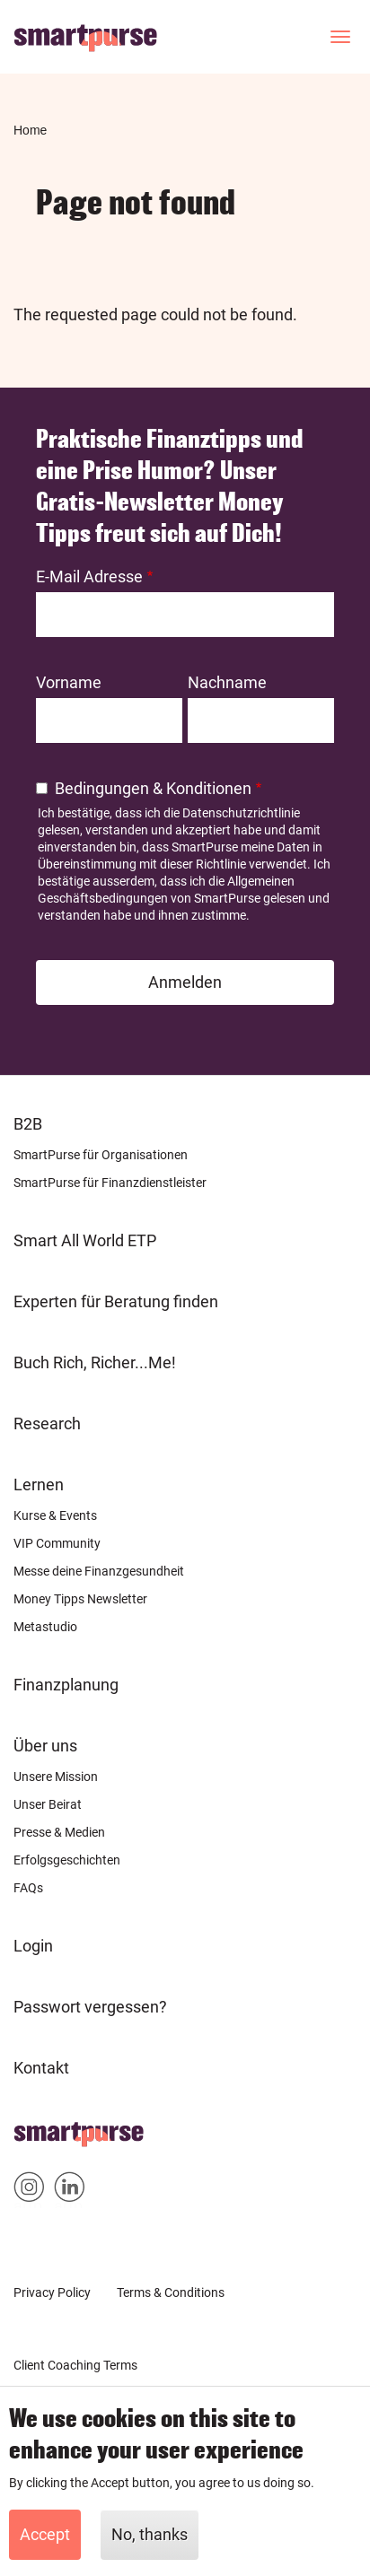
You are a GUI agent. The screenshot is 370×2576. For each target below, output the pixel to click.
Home (30, 130)
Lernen (38, 1484)
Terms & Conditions (171, 2292)
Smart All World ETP (84, 1240)
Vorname (68, 682)
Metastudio (45, 1627)
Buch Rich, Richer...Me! (94, 1362)
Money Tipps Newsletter (80, 1599)
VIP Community (57, 1543)
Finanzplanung (66, 1684)
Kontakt (41, 2067)
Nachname (227, 682)
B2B (27, 1123)
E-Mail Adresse (89, 576)
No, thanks (149, 2536)
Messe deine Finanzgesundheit (98, 1571)
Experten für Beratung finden (115, 1301)
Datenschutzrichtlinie (241, 813)
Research (47, 1423)
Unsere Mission (55, 1776)
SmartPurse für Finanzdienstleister (110, 1182)
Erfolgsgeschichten (66, 1860)
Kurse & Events (55, 1515)
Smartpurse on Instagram (29, 2190)
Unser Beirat (47, 1804)
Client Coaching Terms (75, 2365)
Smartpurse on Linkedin (69, 2190)
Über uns (45, 1745)
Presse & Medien (59, 1832)
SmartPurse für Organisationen (100, 1155)
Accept (45, 2536)
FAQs (28, 1888)
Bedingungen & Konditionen (153, 788)
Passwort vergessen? (90, 2006)
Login (33, 1945)
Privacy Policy (52, 2292)
